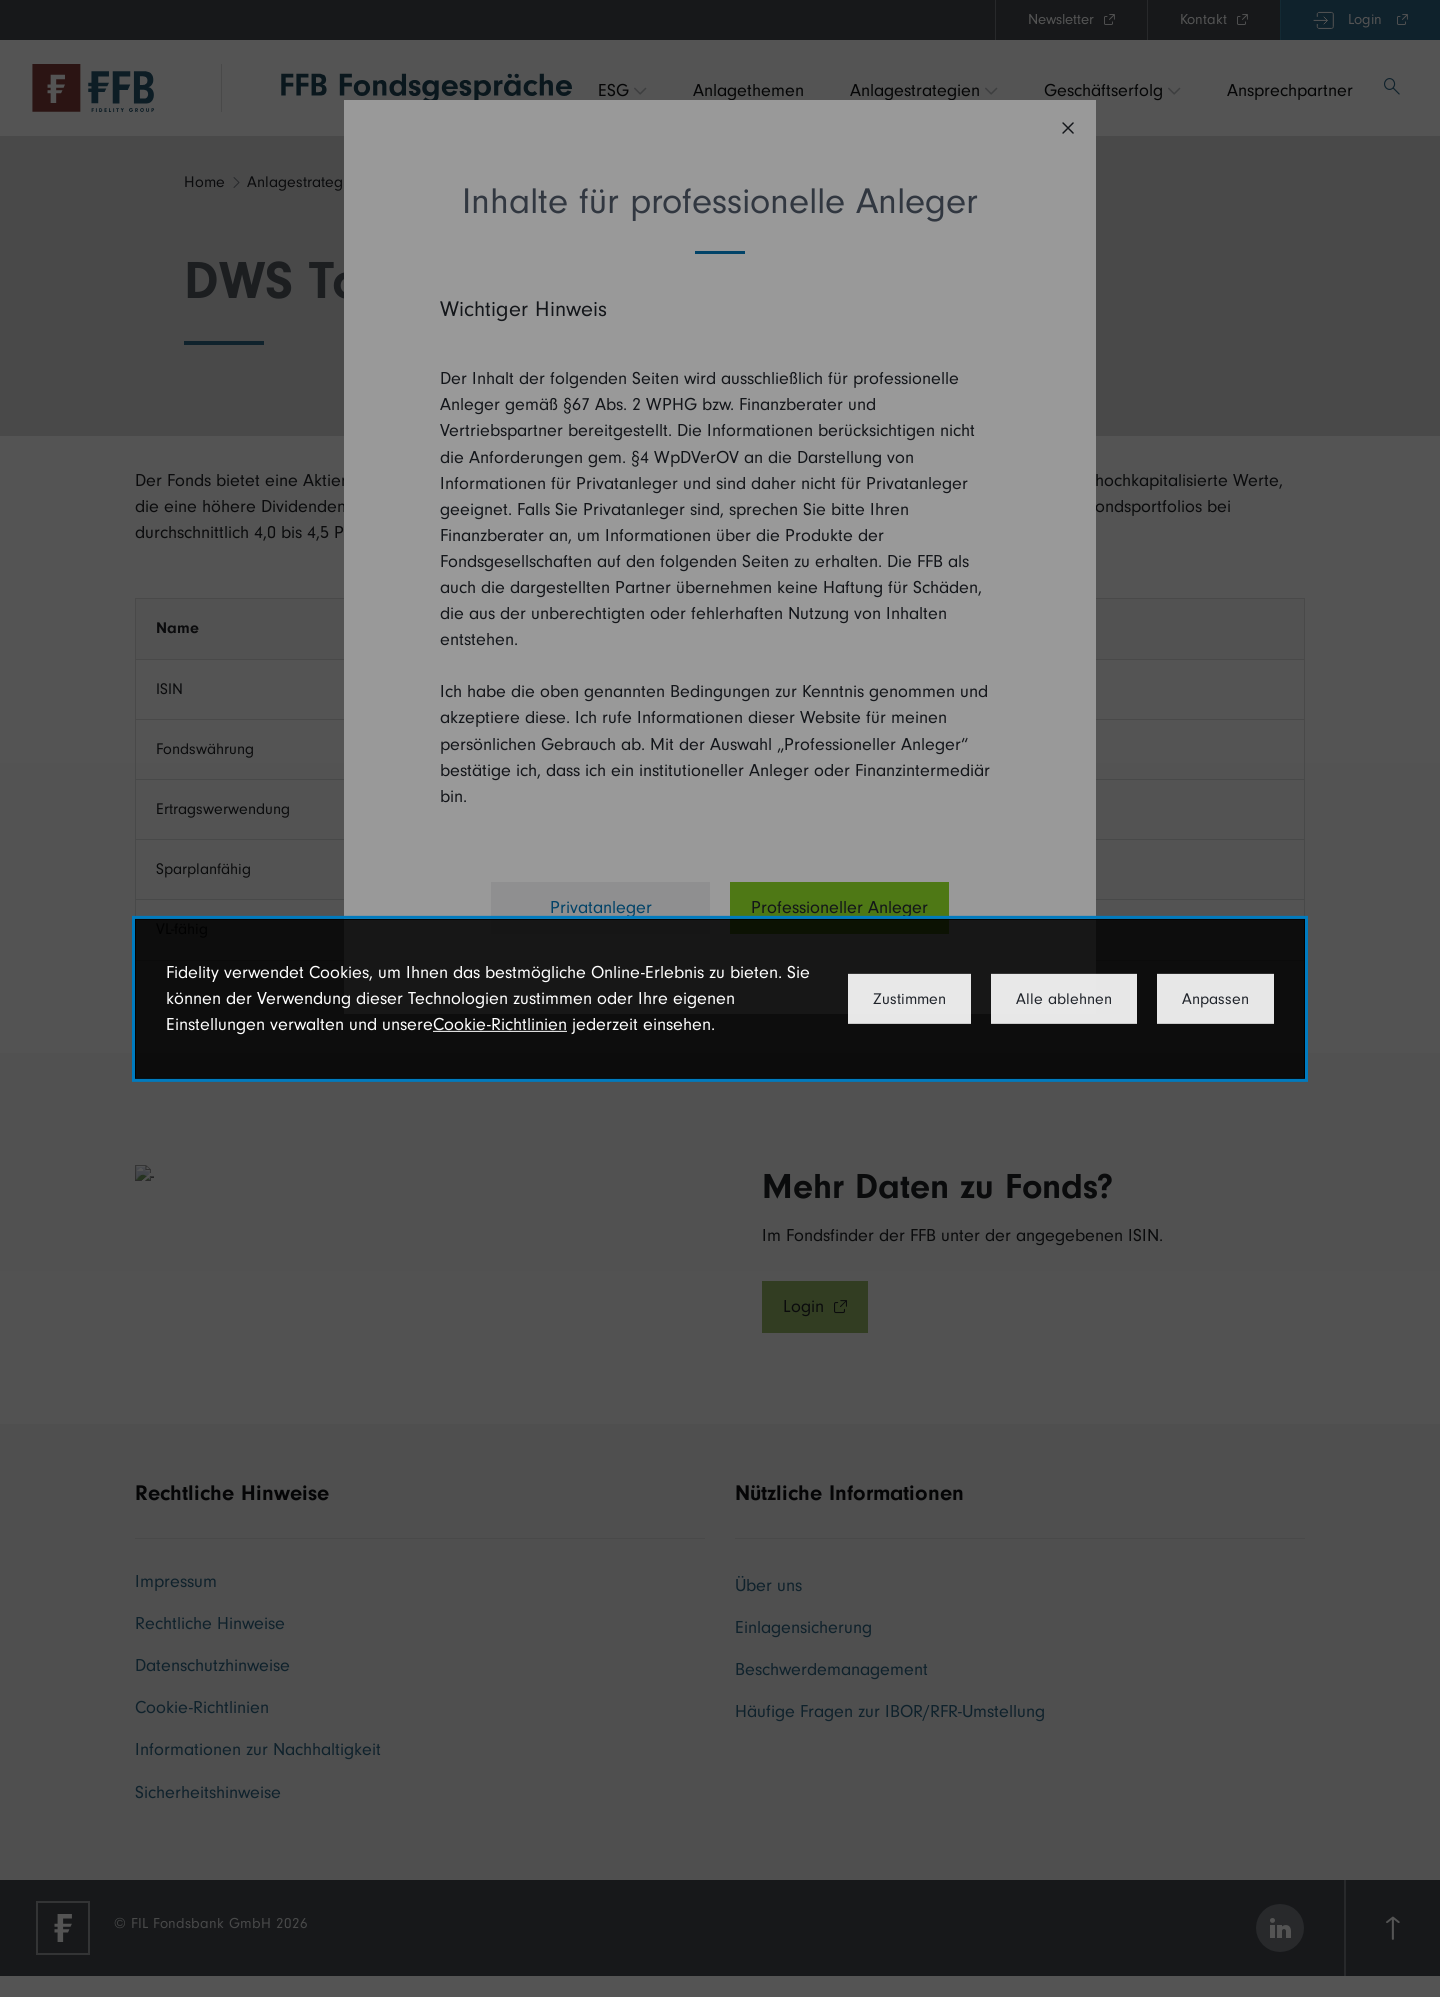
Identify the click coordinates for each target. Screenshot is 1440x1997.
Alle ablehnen (1064, 999)
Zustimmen (909, 999)
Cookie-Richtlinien (500, 1024)
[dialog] (720, 998)
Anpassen (1215, 999)
